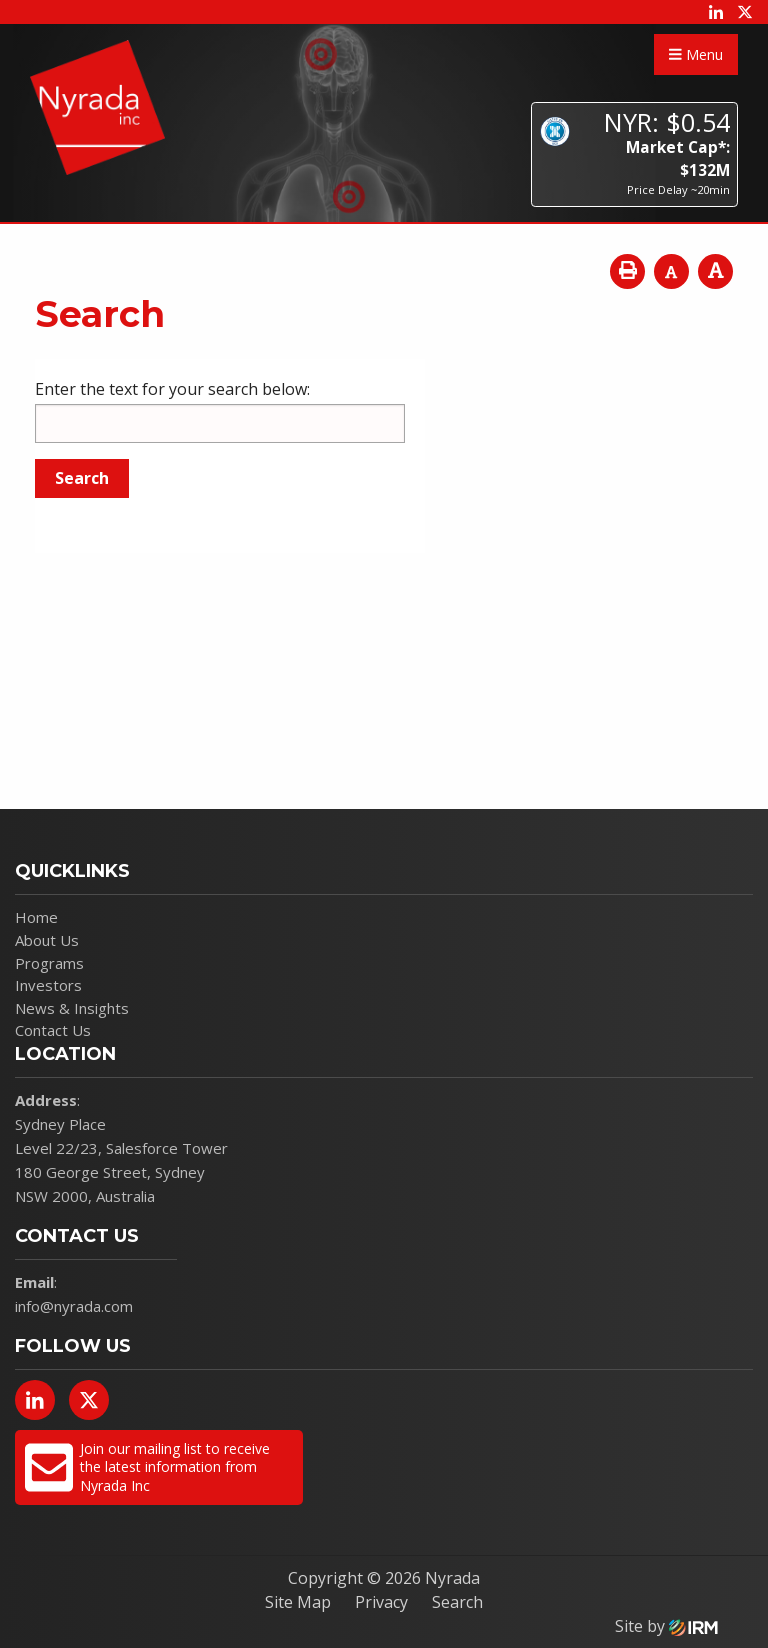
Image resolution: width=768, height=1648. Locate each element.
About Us (47, 940)
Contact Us (53, 1030)
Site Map (298, 1602)
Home (36, 917)
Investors (48, 985)
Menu (696, 54)
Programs (49, 963)
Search (457, 1602)
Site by (666, 1626)
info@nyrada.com (74, 1306)
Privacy (381, 1602)
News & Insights (72, 1008)
